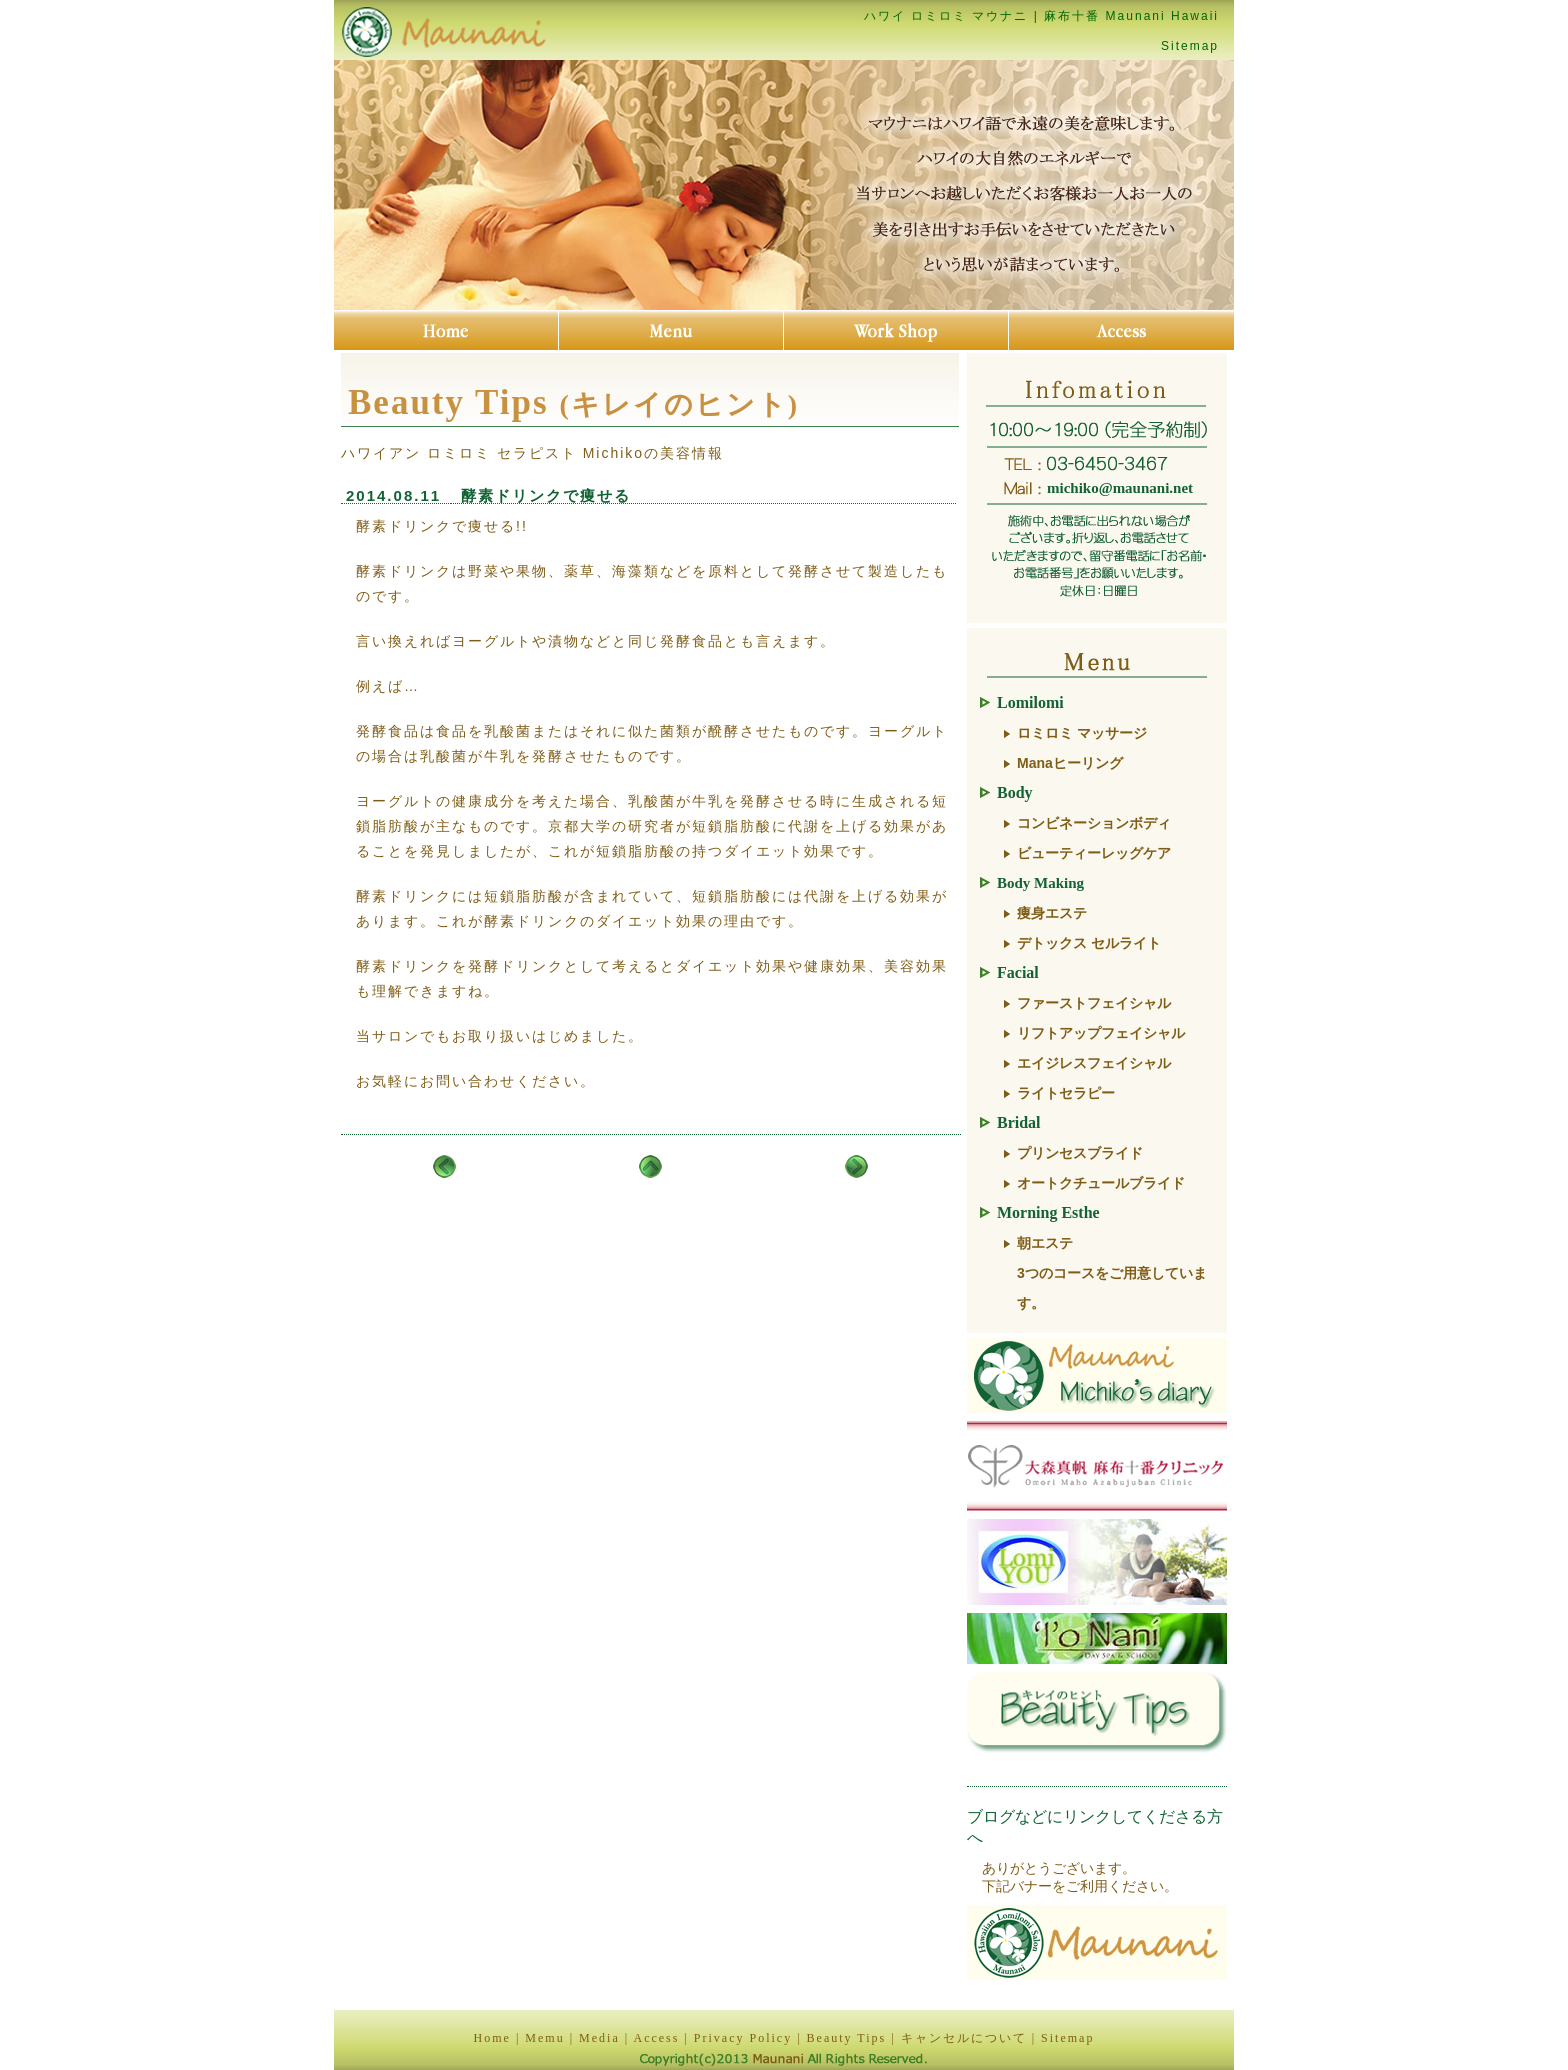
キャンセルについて (964, 2038)
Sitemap (1190, 46)
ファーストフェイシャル (1094, 1003)
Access (656, 2038)
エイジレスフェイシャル (1094, 1063)
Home (492, 2038)
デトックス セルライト (1089, 943)
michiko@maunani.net (1120, 488)
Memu (544, 2038)
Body (1015, 792)
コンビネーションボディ (1094, 823)
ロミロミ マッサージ (1082, 733)
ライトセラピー (1066, 1093)
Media (599, 2038)
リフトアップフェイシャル (1101, 1033)
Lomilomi (1030, 702)
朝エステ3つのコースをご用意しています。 (1112, 1273)
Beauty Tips (847, 2038)
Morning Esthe (1048, 1212)
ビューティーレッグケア (1094, 853)
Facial (1018, 972)
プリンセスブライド (1080, 1153)
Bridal (1019, 1122)
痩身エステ (1052, 913)
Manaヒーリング (1070, 763)
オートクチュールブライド (1101, 1183)
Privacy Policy (743, 2038)
